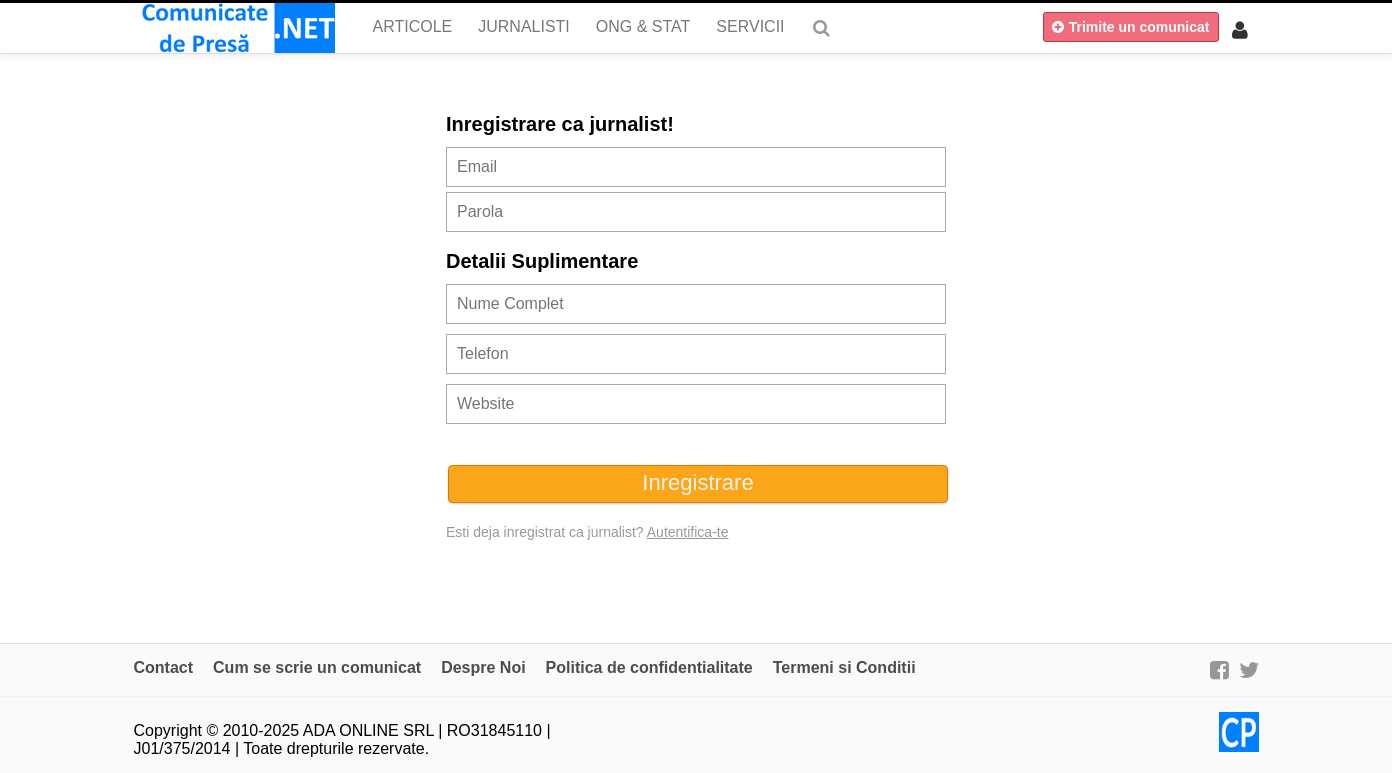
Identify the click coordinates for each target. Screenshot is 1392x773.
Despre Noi (483, 667)
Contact (164, 667)
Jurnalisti (524, 26)
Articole (413, 26)
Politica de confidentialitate (649, 667)
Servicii (750, 26)
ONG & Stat (643, 26)
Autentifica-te (688, 532)
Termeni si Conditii (844, 667)
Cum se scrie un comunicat (317, 667)
